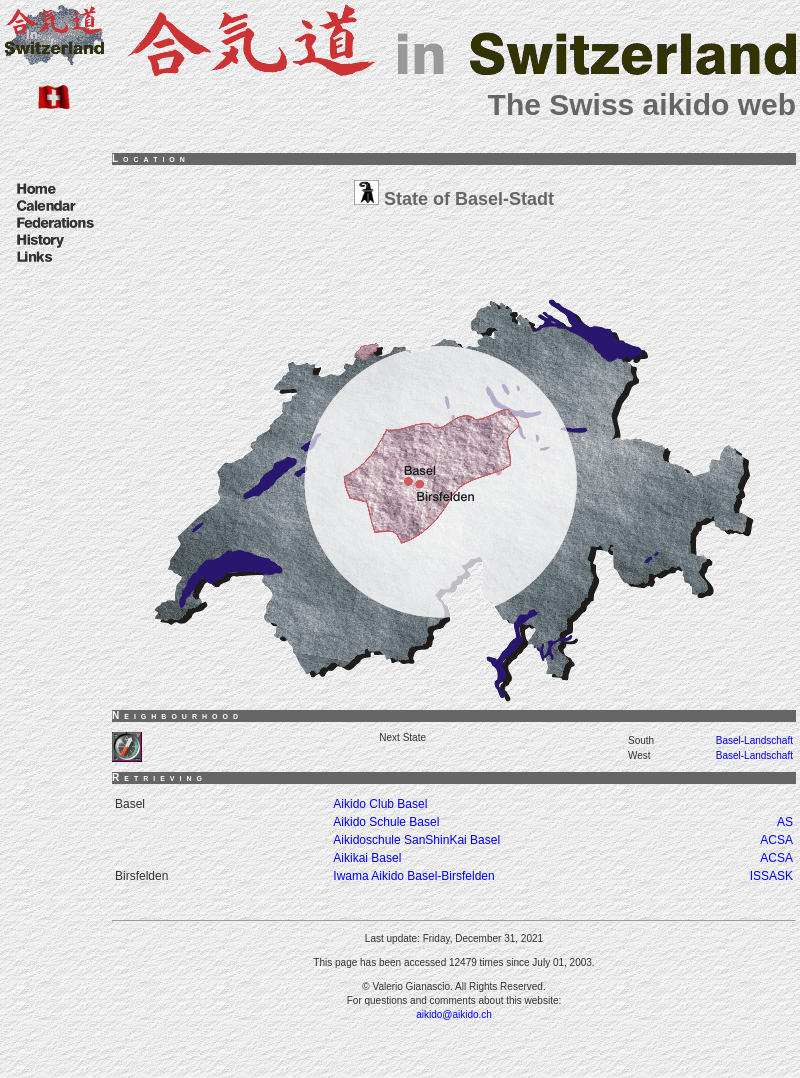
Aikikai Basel (367, 858)
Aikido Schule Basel (386, 822)
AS (785, 822)
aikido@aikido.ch (454, 1014)
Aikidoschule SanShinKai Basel (416, 840)
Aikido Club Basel (380, 804)
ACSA (776, 840)
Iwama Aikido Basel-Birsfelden (413, 876)
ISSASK (771, 876)
